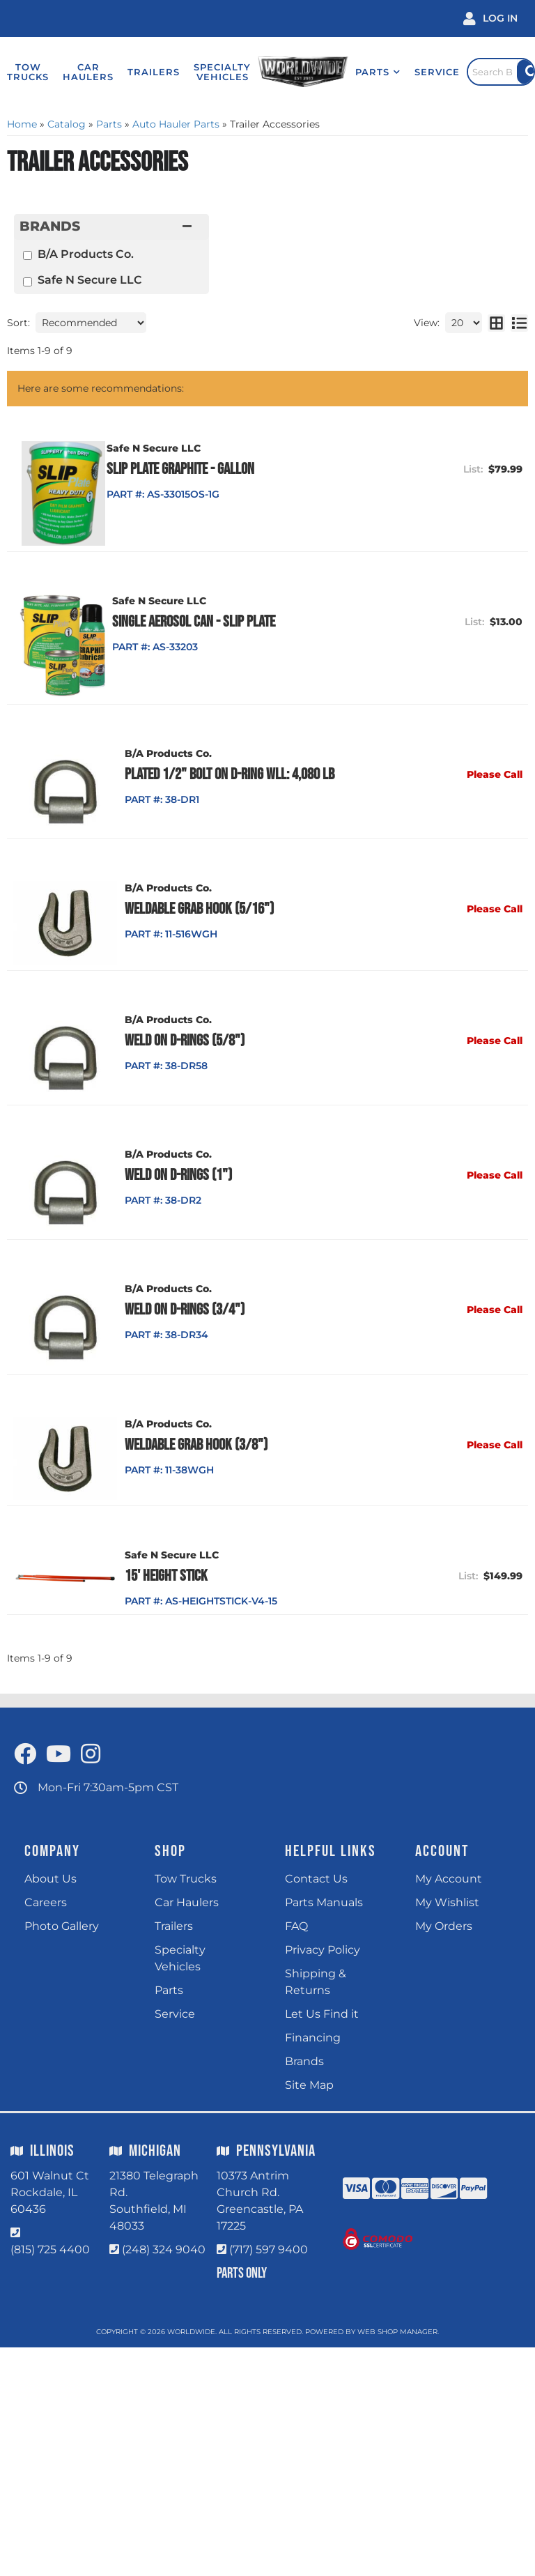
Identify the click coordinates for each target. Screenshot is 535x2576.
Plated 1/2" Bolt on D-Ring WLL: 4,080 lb (232, 774)
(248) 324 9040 (164, 2250)
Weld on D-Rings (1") (181, 1176)
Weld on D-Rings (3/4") (187, 1311)
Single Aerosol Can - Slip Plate (208, 621)
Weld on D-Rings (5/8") (187, 1041)
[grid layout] (496, 322)
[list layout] (519, 322)
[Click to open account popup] (490, 18)
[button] (366, 71)
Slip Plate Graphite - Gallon (201, 469)
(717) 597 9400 (268, 2250)
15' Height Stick (168, 1577)
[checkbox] (27, 255)
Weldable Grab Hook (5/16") (202, 909)
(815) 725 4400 (50, 2250)
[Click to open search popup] (495, 72)
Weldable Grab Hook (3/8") (198, 1445)
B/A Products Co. (86, 254)
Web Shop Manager (397, 2333)
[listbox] (91, 322)
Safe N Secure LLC (90, 279)
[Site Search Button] (524, 71)
